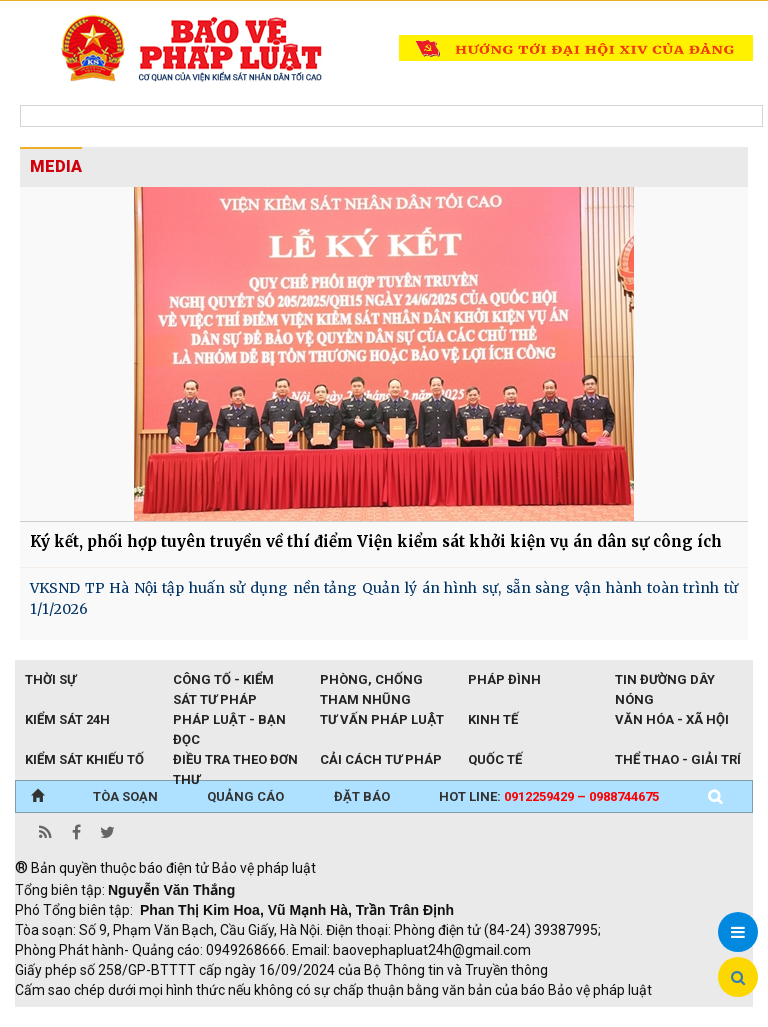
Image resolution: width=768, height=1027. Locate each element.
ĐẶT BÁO (362, 796)
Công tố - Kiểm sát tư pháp (223, 681)
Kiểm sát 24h (67, 719)
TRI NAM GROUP (75, 1017)
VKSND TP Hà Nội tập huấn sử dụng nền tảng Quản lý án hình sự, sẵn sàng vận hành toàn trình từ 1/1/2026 (384, 598)
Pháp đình (504, 679)
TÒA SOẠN (125, 796)
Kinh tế (493, 719)
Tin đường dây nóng (665, 681)
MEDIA (56, 166)
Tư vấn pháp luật (381, 719)
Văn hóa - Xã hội (672, 719)
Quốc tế (495, 759)
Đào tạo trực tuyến (510, 1017)
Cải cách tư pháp (381, 759)
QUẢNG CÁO (245, 796)
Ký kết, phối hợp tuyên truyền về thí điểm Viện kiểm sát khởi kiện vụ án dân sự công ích (376, 541)
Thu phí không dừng (370, 1017)
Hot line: (549, 796)
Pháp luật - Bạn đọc (229, 721)
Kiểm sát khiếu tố (84, 759)
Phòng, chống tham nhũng (371, 681)
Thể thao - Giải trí (678, 759)
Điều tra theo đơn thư (235, 761)
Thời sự (50, 679)
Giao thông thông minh (217, 1017)
